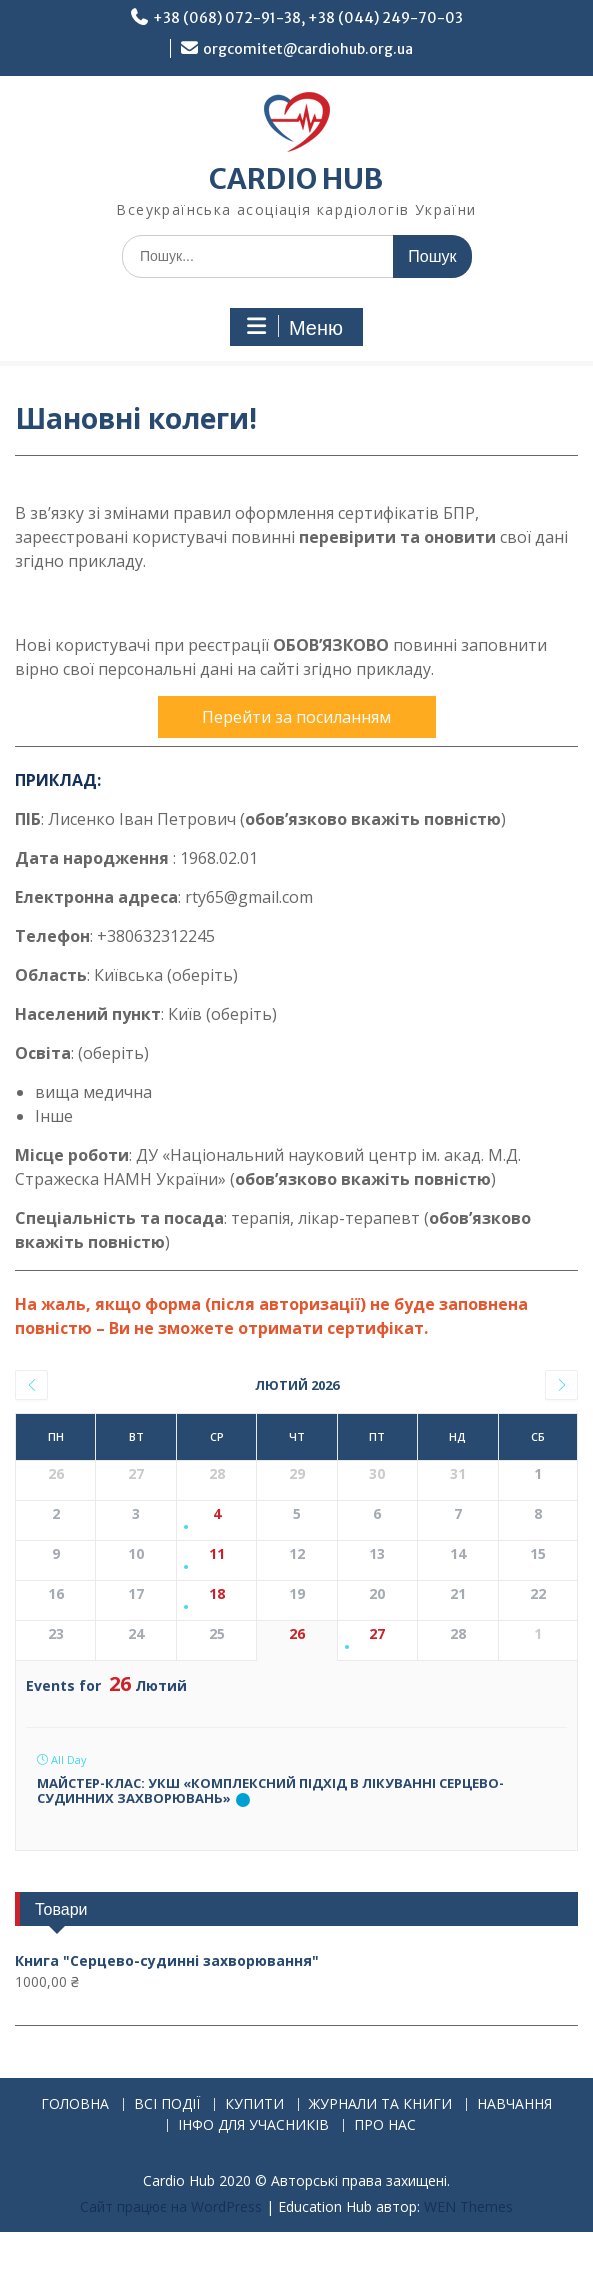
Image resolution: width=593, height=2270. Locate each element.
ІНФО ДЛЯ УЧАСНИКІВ (253, 2125)
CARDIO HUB (296, 179)
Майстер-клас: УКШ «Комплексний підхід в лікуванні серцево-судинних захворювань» (270, 1791)
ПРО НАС (385, 2125)
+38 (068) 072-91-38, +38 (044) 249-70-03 (308, 18)
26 (297, 1634)
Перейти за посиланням (296, 717)
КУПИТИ (254, 2104)
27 (377, 1634)
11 (217, 1554)
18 (217, 1594)
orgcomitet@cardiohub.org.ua (308, 49)
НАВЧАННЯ (514, 2104)
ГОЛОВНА (75, 2104)
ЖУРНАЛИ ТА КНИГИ (380, 2104)
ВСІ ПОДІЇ (167, 2104)
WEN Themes (468, 2206)
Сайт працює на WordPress (171, 2206)
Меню (294, 327)
